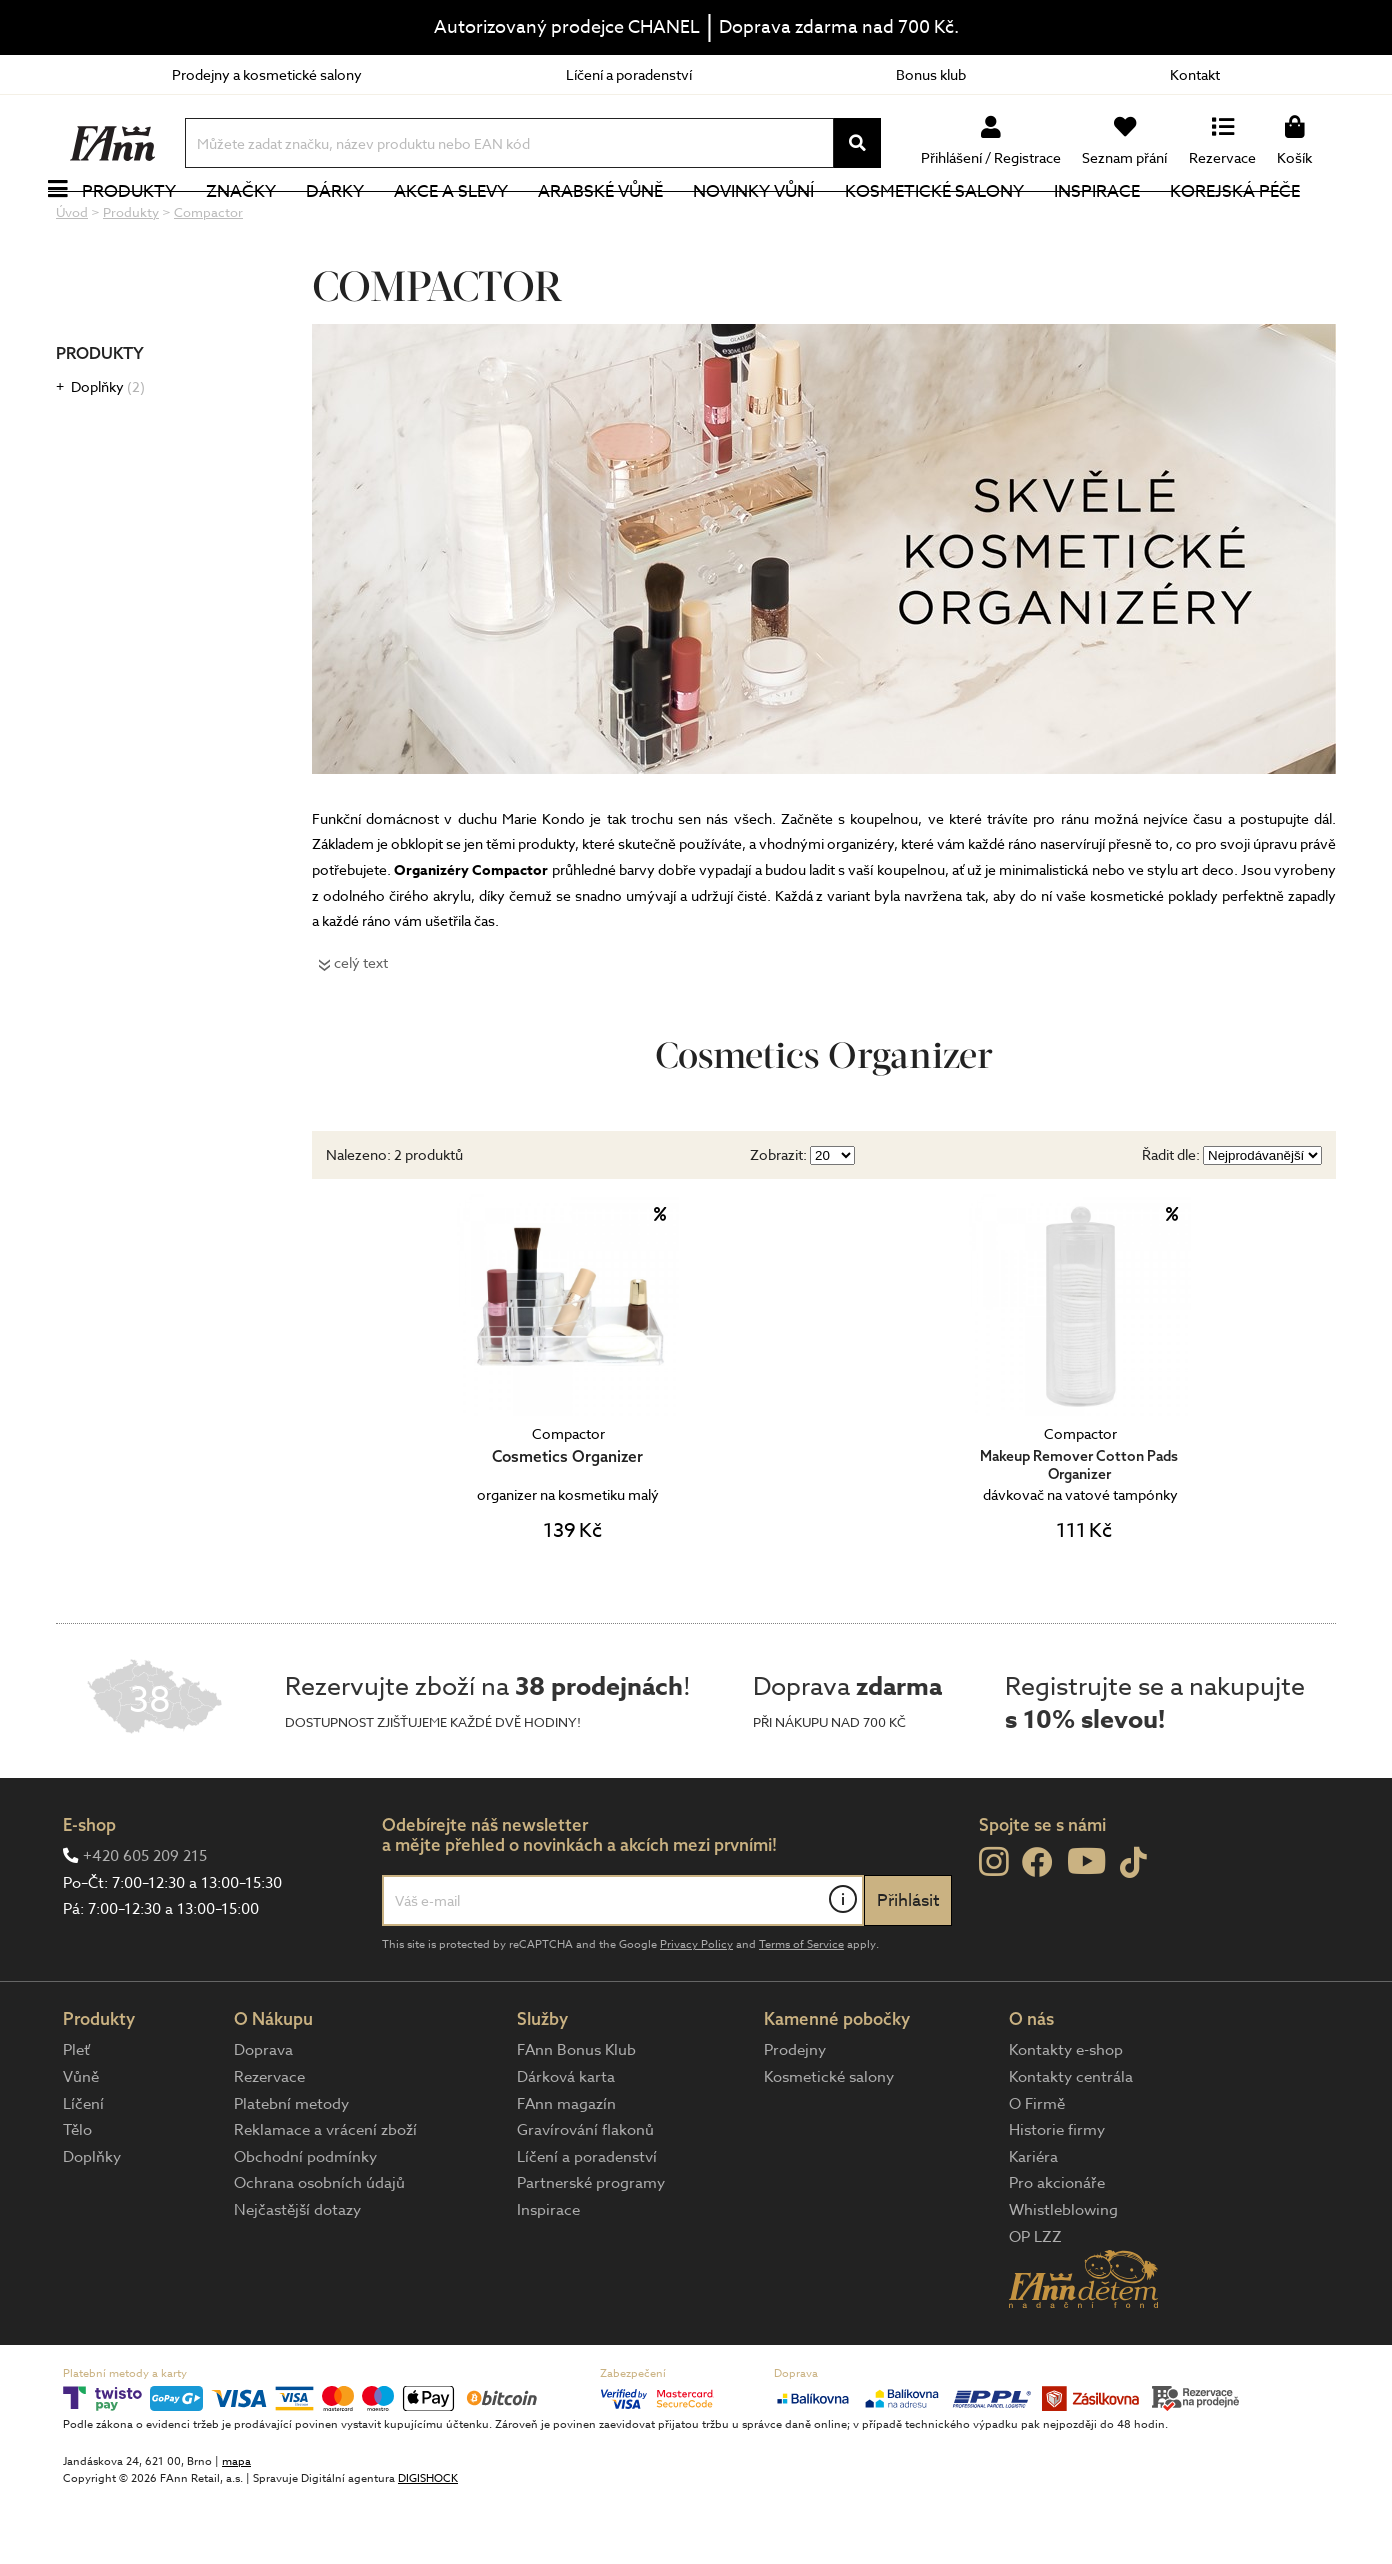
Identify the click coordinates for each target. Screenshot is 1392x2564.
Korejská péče (1257, 224)
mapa (236, 2528)
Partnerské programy (591, 2250)
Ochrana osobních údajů (319, 2250)
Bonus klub (931, 74)
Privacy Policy (696, 2011)
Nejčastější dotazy (297, 2277)
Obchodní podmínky (305, 2224)
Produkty (151, 224)
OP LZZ (1035, 2304)
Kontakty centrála (1071, 2144)
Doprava (263, 2117)
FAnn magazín (566, 2171)
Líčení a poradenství (629, 74)
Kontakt (1195, 74)
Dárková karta (566, 2144)
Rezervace (269, 2144)
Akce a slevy (473, 224)
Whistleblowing (1063, 2277)
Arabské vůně (623, 224)
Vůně (81, 2144)
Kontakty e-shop (1066, 2117)
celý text (361, 1029)
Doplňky (108, 453)
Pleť (76, 2117)
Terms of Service (801, 2011)
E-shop (89, 1891)
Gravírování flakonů (585, 2197)
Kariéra (1033, 2224)
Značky (263, 224)
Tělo (77, 2197)
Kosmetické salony (956, 224)
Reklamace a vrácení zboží (325, 2197)
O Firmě (1037, 2171)
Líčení (83, 2171)
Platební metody (291, 2171)
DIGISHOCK (428, 2545)
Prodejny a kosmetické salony (267, 74)
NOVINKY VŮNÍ (776, 224)
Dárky (357, 224)
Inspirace (1119, 224)
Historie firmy (1057, 2197)
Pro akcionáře (1057, 2250)
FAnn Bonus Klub (576, 2117)
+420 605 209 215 (145, 1923)
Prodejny (795, 2117)
